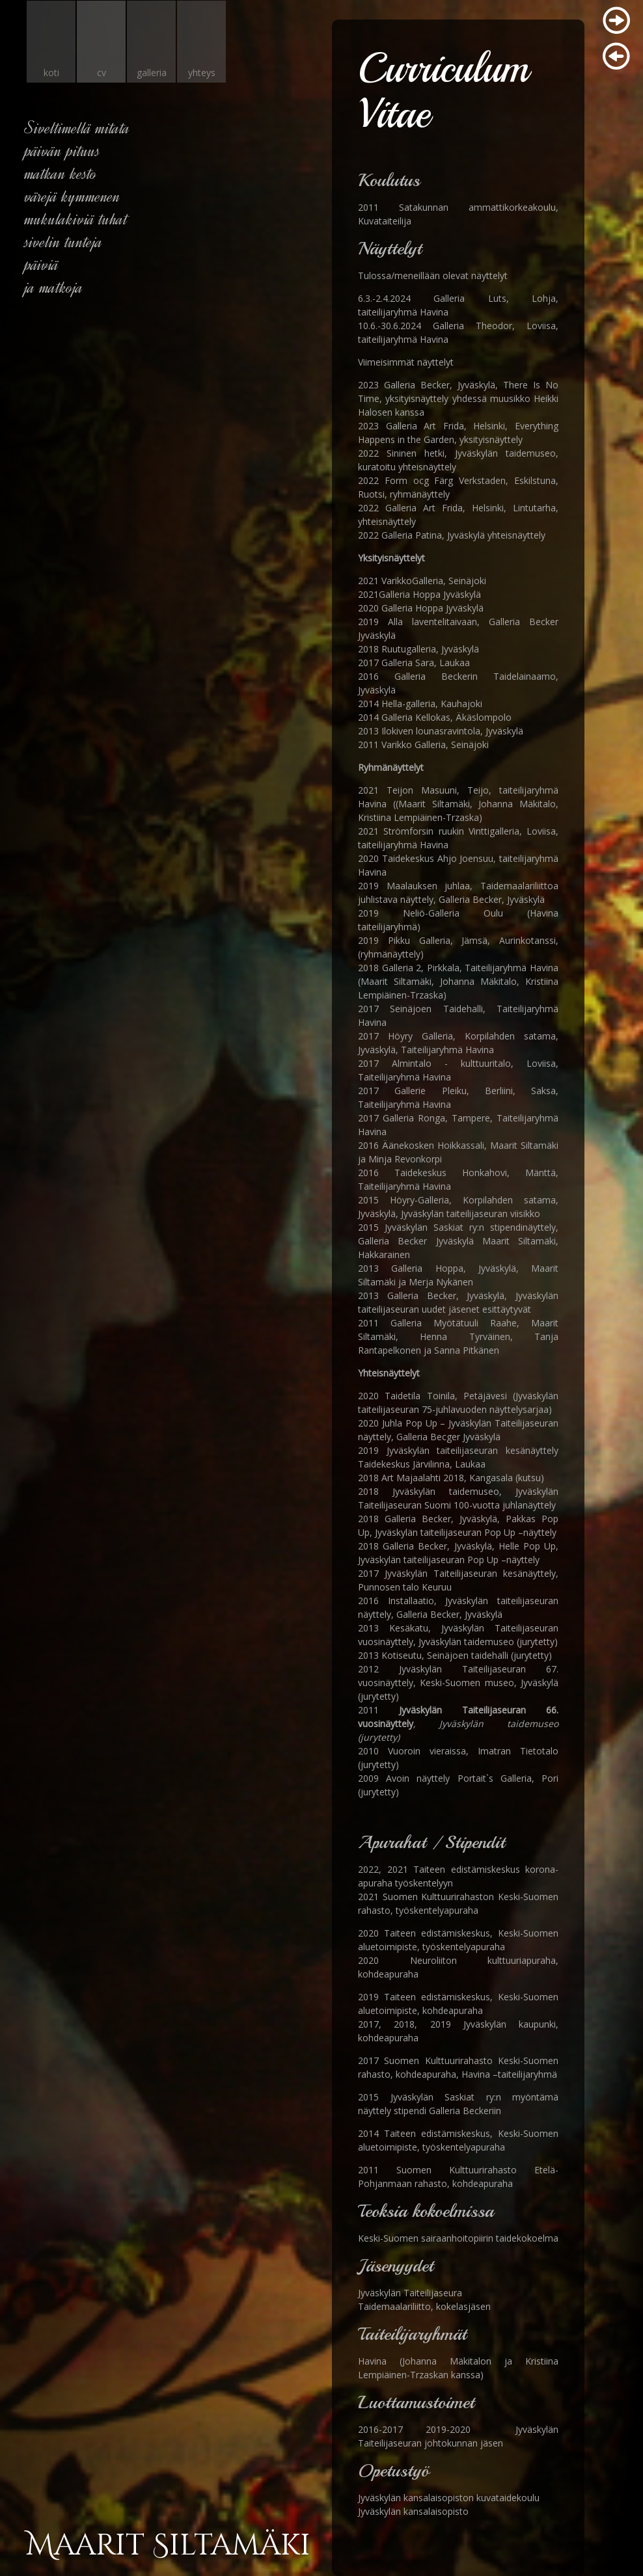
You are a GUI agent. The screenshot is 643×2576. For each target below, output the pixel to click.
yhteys (201, 72)
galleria (152, 72)
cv (101, 72)
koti (51, 72)
